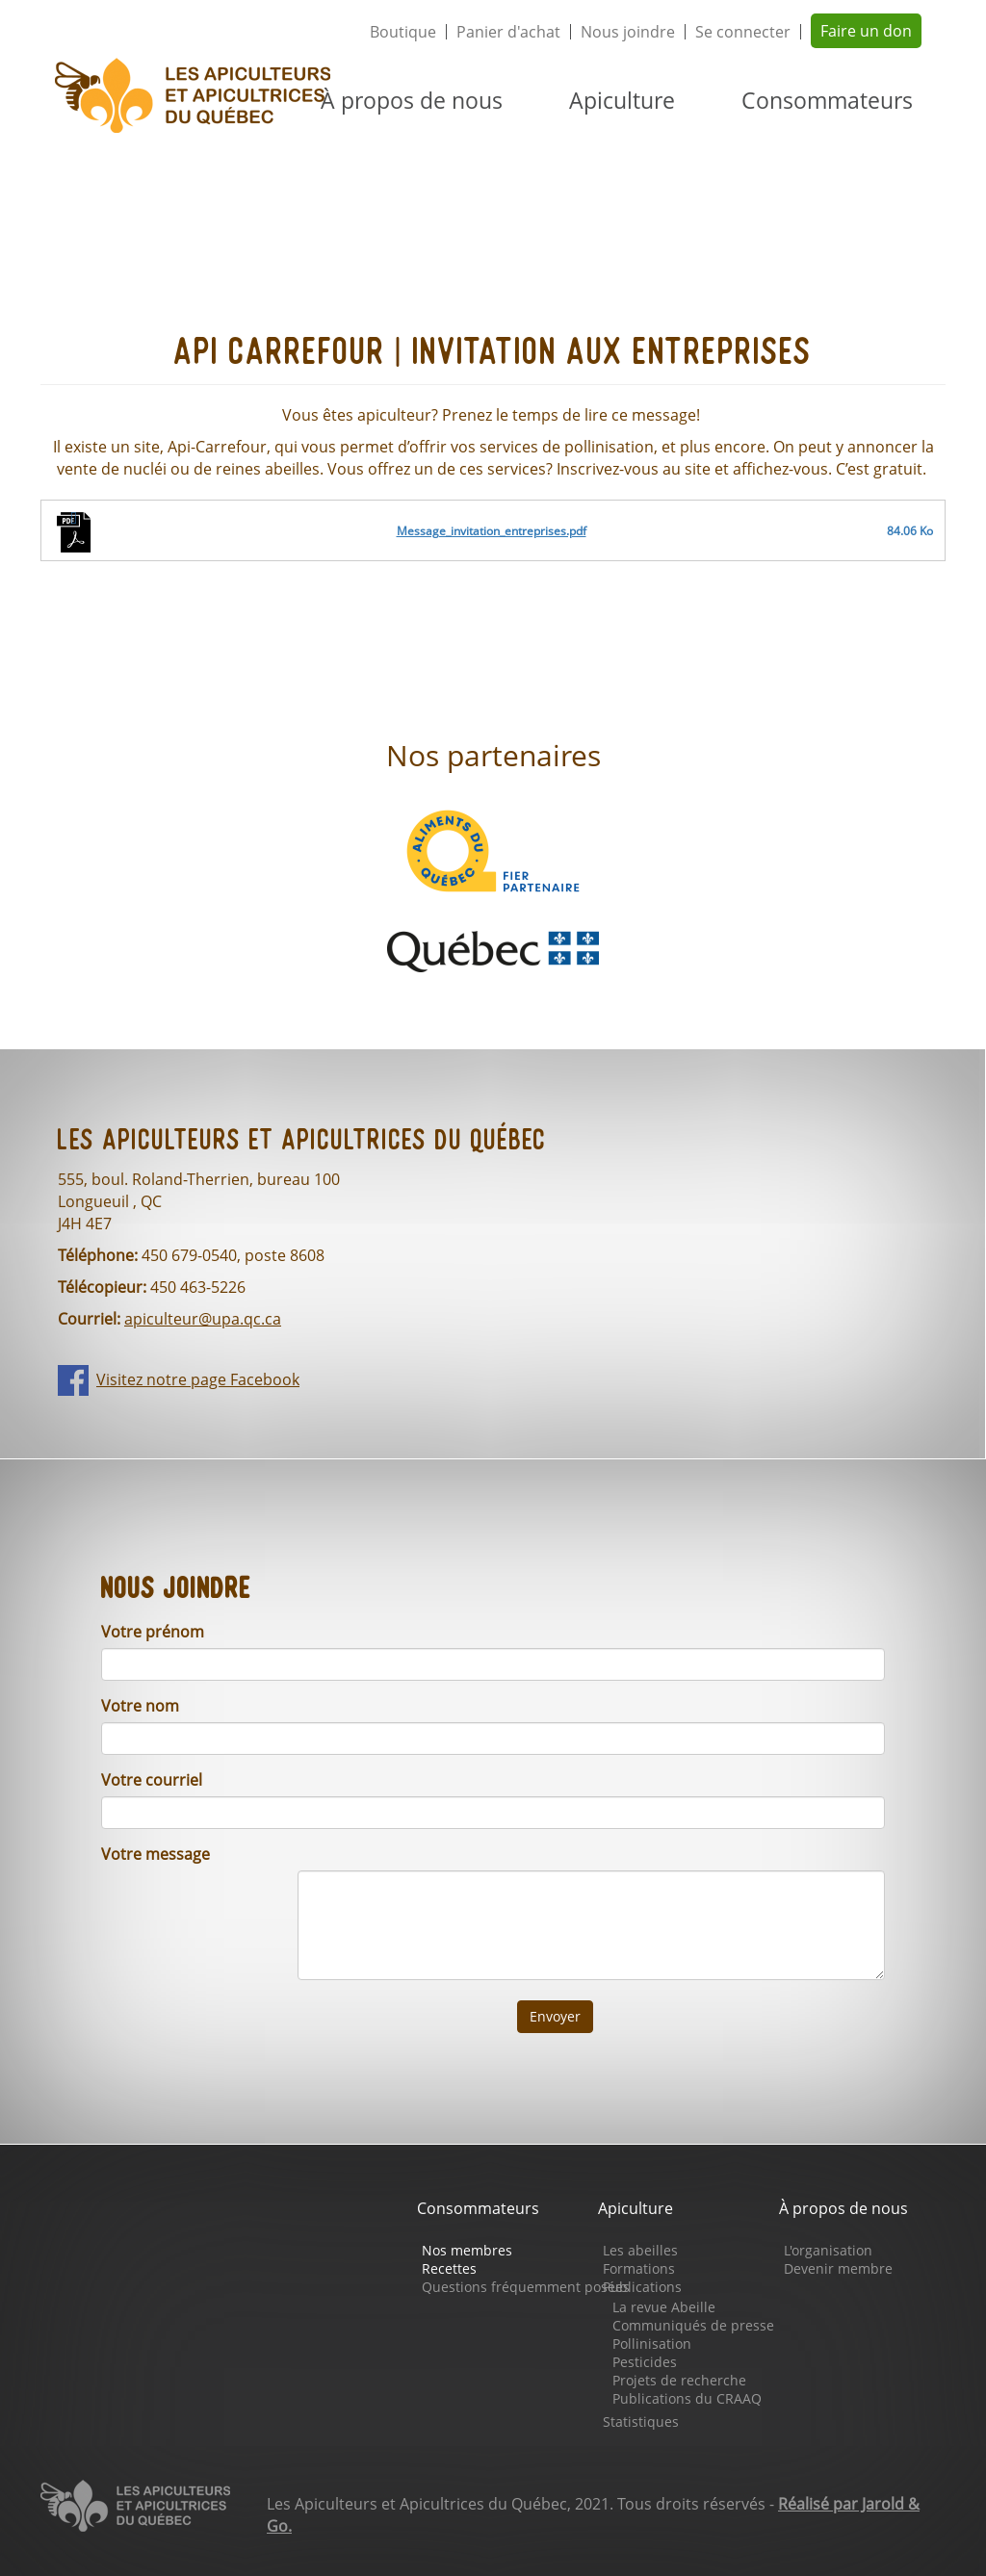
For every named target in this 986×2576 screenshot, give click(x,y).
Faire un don (866, 30)
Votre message (155, 1854)
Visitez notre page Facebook (197, 1379)
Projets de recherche (679, 2380)
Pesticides (644, 2362)
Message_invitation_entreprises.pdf (491, 531)
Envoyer (555, 2016)
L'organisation (828, 2250)
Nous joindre (628, 31)
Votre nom (140, 1705)
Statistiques (641, 2421)
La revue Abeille (663, 2307)
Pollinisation (651, 2343)
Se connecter (743, 31)
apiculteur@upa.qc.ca (202, 1318)
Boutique (403, 31)
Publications (642, 2287)
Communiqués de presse (693, 2325)
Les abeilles (640, 2250)
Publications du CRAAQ (687, 2398)
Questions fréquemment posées (526, 2287)
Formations (639, 2268)
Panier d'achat (508, 31)
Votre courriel (151, 1779)
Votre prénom (152, 1631)
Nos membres (467, 2250)
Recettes (449, 2268)
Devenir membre (838, 2268)
